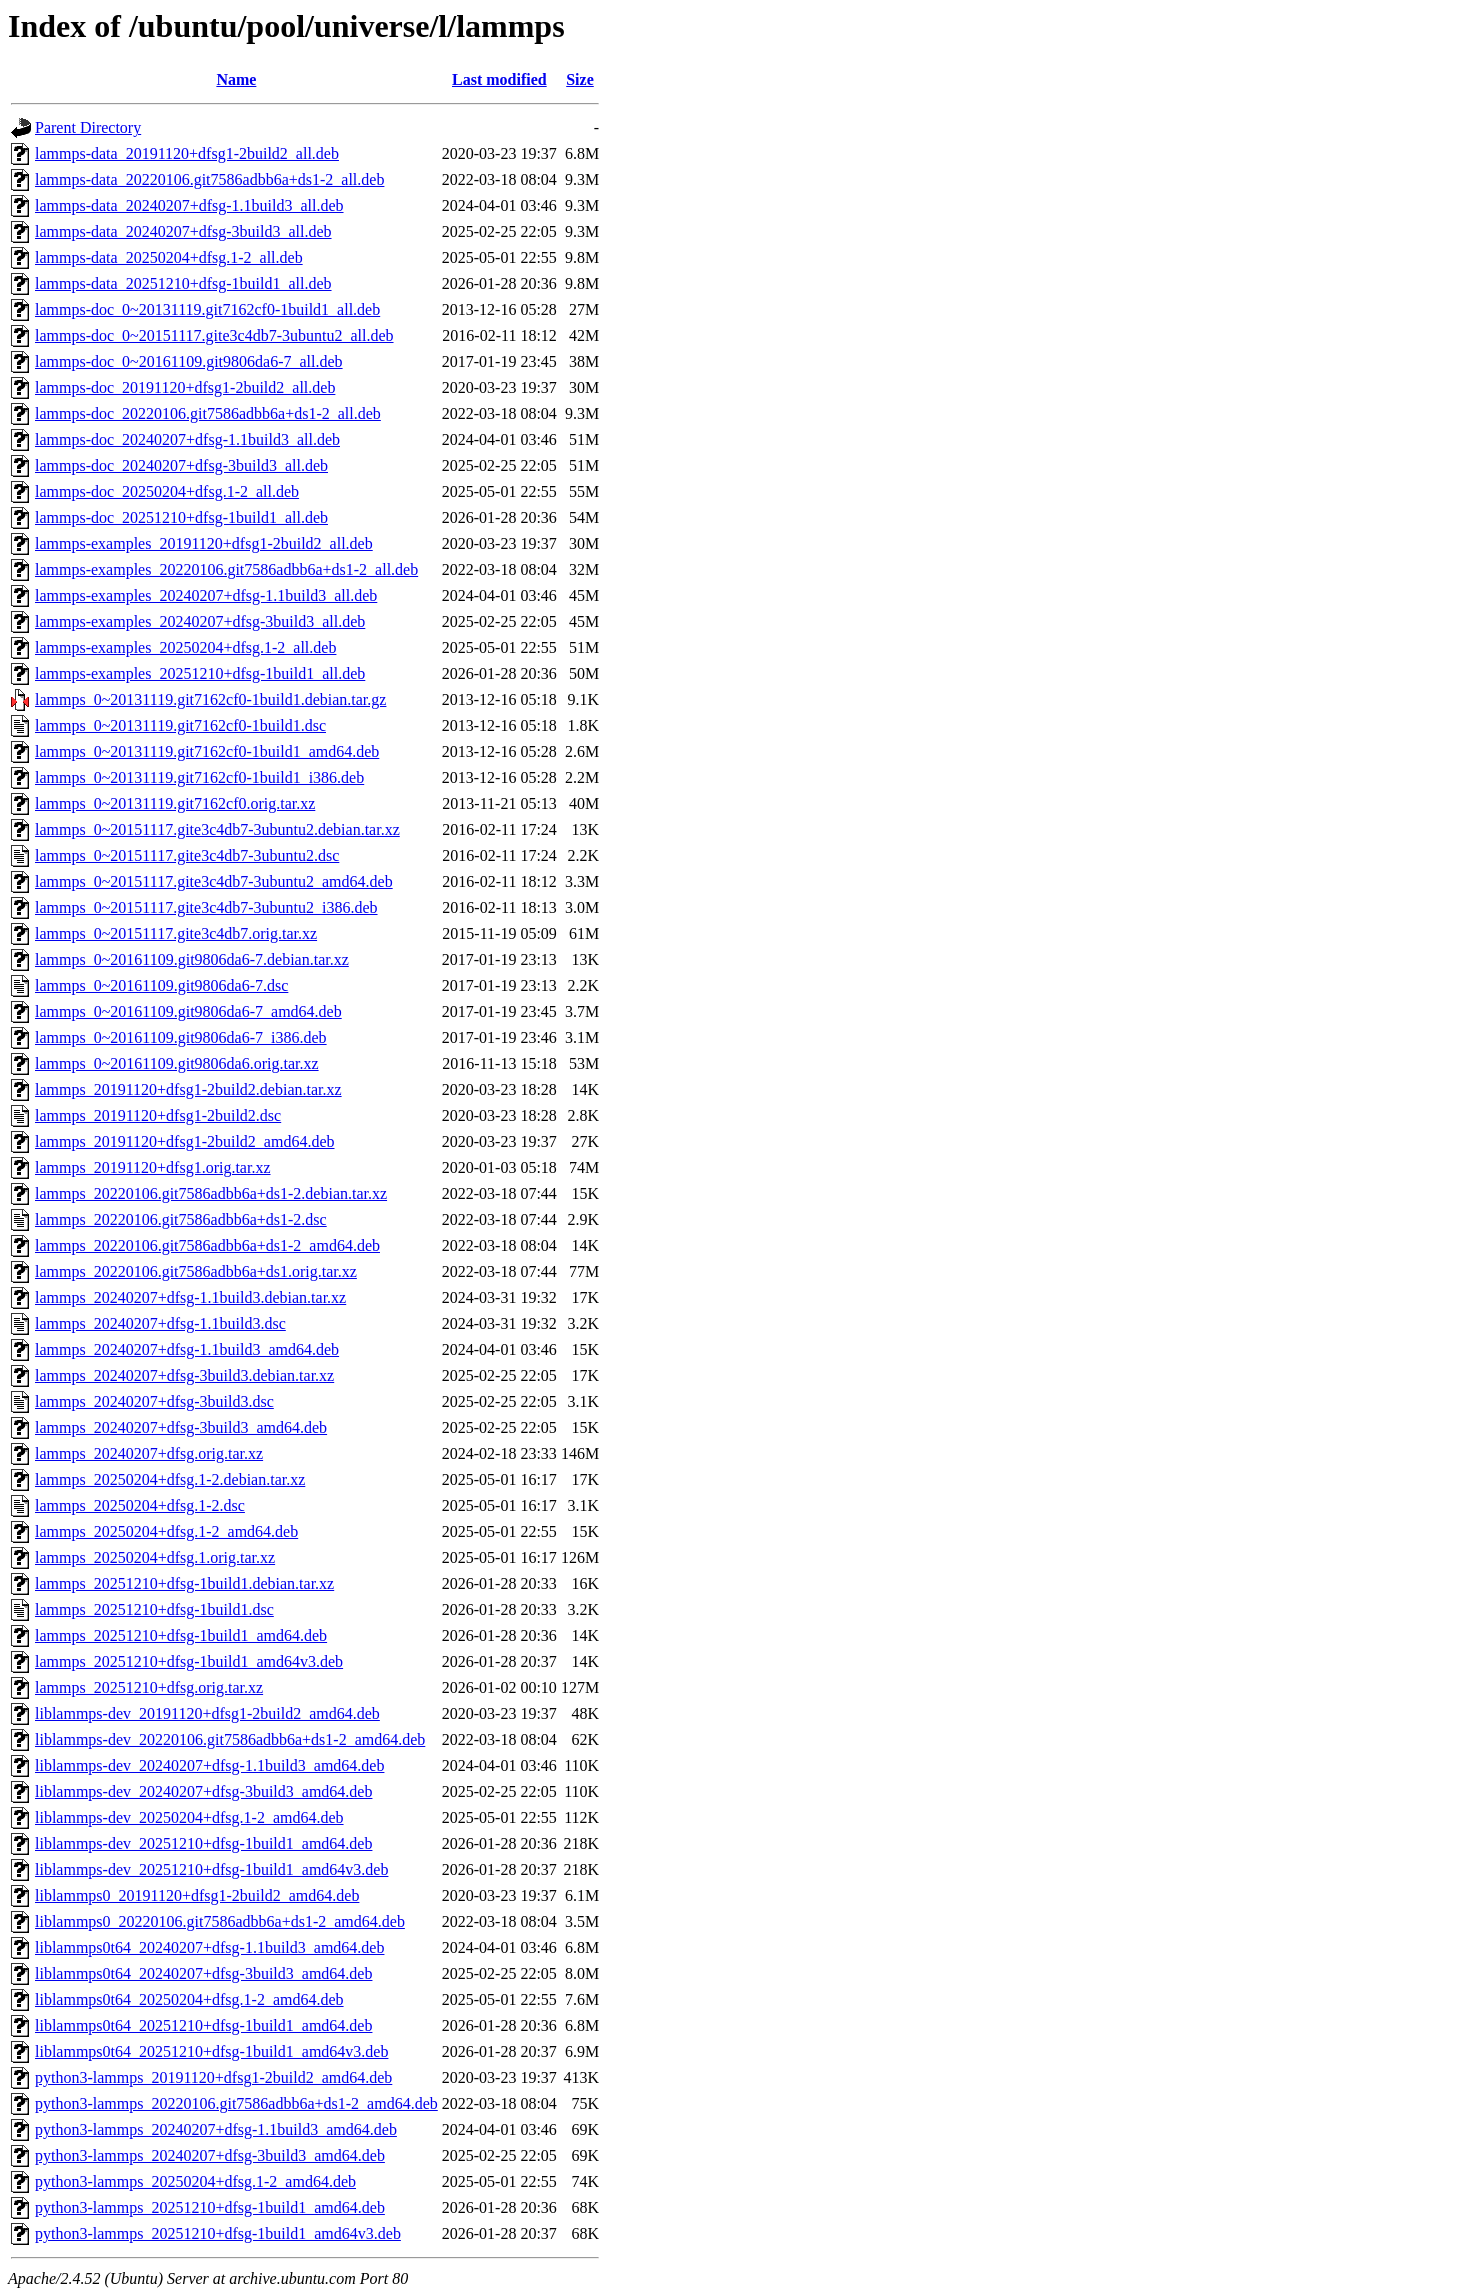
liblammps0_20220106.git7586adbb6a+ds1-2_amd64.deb (220, 1921)
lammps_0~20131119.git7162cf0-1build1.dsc (180, 725)
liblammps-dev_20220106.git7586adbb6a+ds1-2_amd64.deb (230, 1739)
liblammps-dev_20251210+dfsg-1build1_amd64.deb (203, 1843)
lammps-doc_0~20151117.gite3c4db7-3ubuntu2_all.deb (214, 335)
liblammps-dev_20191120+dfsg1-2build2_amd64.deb (207, 1713)
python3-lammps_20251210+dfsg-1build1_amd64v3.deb (218, 2233)
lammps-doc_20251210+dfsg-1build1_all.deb (181, 517)
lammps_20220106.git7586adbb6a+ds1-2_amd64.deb (207, 1245)
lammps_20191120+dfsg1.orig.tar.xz (153, 1167)
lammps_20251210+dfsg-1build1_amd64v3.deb (189, 1661)
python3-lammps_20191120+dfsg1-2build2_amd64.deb (213, 2077)
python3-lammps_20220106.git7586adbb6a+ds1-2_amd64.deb (236, 2103)
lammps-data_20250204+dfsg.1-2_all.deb (169, 257)
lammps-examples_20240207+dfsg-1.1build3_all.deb (206, 595)
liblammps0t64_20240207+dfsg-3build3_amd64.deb (203, 1973)
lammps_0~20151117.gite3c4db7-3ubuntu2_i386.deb (206, 907)
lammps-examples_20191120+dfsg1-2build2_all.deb (204, 543)
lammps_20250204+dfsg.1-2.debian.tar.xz (170, 1479)
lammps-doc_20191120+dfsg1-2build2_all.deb (185, 387)
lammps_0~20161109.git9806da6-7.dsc (161, 985)
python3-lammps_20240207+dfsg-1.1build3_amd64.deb (216, 2129)
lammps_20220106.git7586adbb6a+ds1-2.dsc (181, 1219)
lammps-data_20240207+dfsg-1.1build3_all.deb (189, 205)
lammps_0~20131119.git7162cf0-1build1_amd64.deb (207, 751)
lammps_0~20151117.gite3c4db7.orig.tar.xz (176, 933)
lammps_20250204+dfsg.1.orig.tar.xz (155, 1557)
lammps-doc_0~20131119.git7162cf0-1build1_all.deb (207, 309)
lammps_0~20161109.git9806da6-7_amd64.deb (188, 1011)
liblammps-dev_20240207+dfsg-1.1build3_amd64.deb (209, 1765)
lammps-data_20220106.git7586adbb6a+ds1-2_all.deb (209, 179)
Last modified (499, 79)
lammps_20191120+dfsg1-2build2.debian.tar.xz (188, 1089)
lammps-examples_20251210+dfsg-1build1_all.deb (200, 673)
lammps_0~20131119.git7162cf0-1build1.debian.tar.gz (210, 699)
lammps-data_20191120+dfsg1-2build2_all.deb (187, 153)
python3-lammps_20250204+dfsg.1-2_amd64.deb (195, 2181)
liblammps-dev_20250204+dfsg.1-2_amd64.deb (189, 1817)
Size (580, 79)
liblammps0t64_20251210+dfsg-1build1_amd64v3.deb (211, 2051)
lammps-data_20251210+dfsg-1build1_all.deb (183, 283)
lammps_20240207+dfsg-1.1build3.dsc (160, 1323)
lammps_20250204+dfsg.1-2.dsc (140, 1505)
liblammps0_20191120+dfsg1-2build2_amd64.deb (197, 1895)
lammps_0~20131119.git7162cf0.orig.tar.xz (175, 803)
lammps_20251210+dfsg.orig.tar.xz (149, 1687)
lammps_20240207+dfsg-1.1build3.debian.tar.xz (190, 1297)
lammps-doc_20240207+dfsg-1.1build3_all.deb (187, 439)
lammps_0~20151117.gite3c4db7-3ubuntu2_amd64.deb (214, 881)
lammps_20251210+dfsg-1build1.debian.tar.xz (184, 1583)
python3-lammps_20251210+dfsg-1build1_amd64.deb (210, 2207)
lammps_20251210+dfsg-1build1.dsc (154, 1609)
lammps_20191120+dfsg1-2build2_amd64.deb (185, 1141)
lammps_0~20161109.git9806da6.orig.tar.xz (177, 1063)
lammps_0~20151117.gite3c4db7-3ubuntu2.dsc (187, 855)
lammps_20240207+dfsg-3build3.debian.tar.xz (184, 1375)
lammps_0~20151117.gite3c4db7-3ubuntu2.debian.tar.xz (217, 829)
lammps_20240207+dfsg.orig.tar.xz (149, 1453)
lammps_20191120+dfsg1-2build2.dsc (158, 1115)
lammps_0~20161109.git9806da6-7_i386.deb (181, 1037)
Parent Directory (88, 127)
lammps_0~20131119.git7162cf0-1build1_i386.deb (199, 777)
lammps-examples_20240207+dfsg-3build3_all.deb (200, 621)
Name (236, 79)
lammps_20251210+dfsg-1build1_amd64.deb (181, 1635)
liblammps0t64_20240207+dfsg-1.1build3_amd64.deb (209, 1947)
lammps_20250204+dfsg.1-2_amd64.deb (166, 1531)
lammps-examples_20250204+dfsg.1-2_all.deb (185, 647)
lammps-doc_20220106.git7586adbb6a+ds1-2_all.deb (208, 413)
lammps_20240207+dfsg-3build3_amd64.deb (181, 1427)
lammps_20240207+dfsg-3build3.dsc (154, 1401)
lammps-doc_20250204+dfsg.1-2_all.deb (167, 491)
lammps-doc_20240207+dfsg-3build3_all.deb (181, 465)
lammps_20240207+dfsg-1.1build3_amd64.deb (187, 1349)
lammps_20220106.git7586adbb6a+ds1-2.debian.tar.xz (211, 1193)
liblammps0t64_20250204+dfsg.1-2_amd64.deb (189, 1999)
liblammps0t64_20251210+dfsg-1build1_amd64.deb (203, 2025)
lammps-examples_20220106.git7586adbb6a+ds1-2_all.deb (226, 569)
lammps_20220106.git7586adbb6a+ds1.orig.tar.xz (196, 1271)
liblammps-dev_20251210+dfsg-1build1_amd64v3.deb (211, 1869)
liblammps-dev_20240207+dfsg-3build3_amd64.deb (203, 1791)
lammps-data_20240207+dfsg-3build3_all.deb (183, 231)
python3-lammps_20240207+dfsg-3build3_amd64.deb (210, 2155)
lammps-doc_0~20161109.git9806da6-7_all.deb (189, 361)
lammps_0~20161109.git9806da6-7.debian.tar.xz (192, 959)
